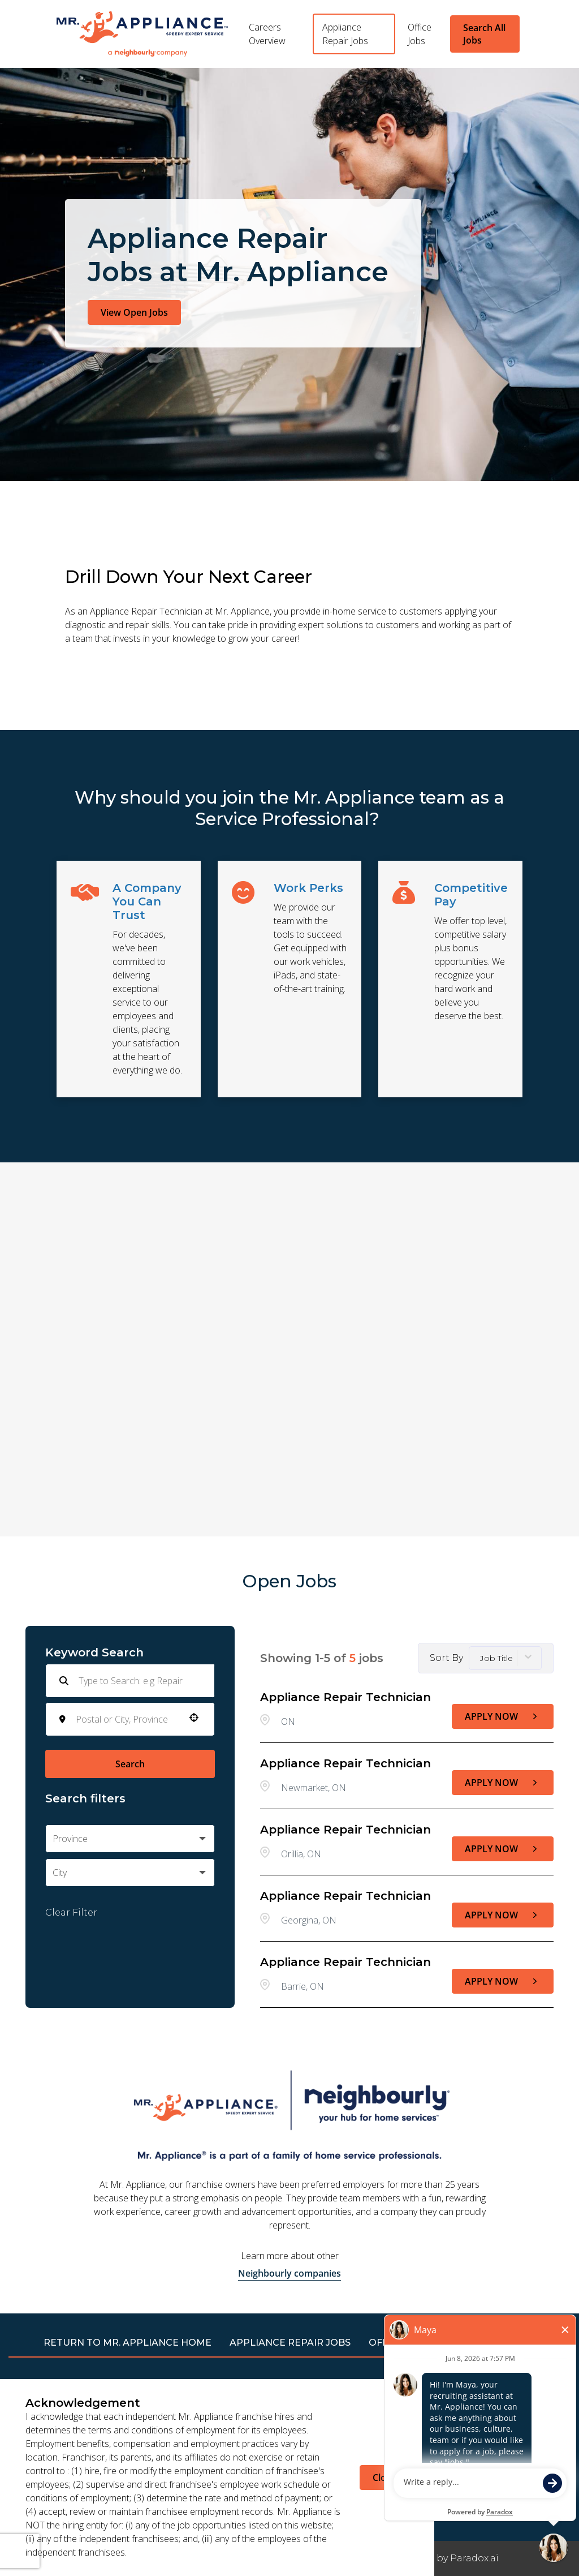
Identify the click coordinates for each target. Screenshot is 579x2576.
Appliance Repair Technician (345, 1697)
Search (130, 1764)
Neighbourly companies (289, 2273)
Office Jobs (419, 34)
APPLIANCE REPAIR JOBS (290, 2342)
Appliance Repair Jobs (345, 34)
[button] (193, 1717)
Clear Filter (71, 1912)
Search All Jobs (484, 34)
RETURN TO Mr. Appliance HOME (127, 2342)
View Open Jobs (134, 312)
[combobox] (126, 1719)
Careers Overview (267, 34)
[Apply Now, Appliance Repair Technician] (503, 1716)
